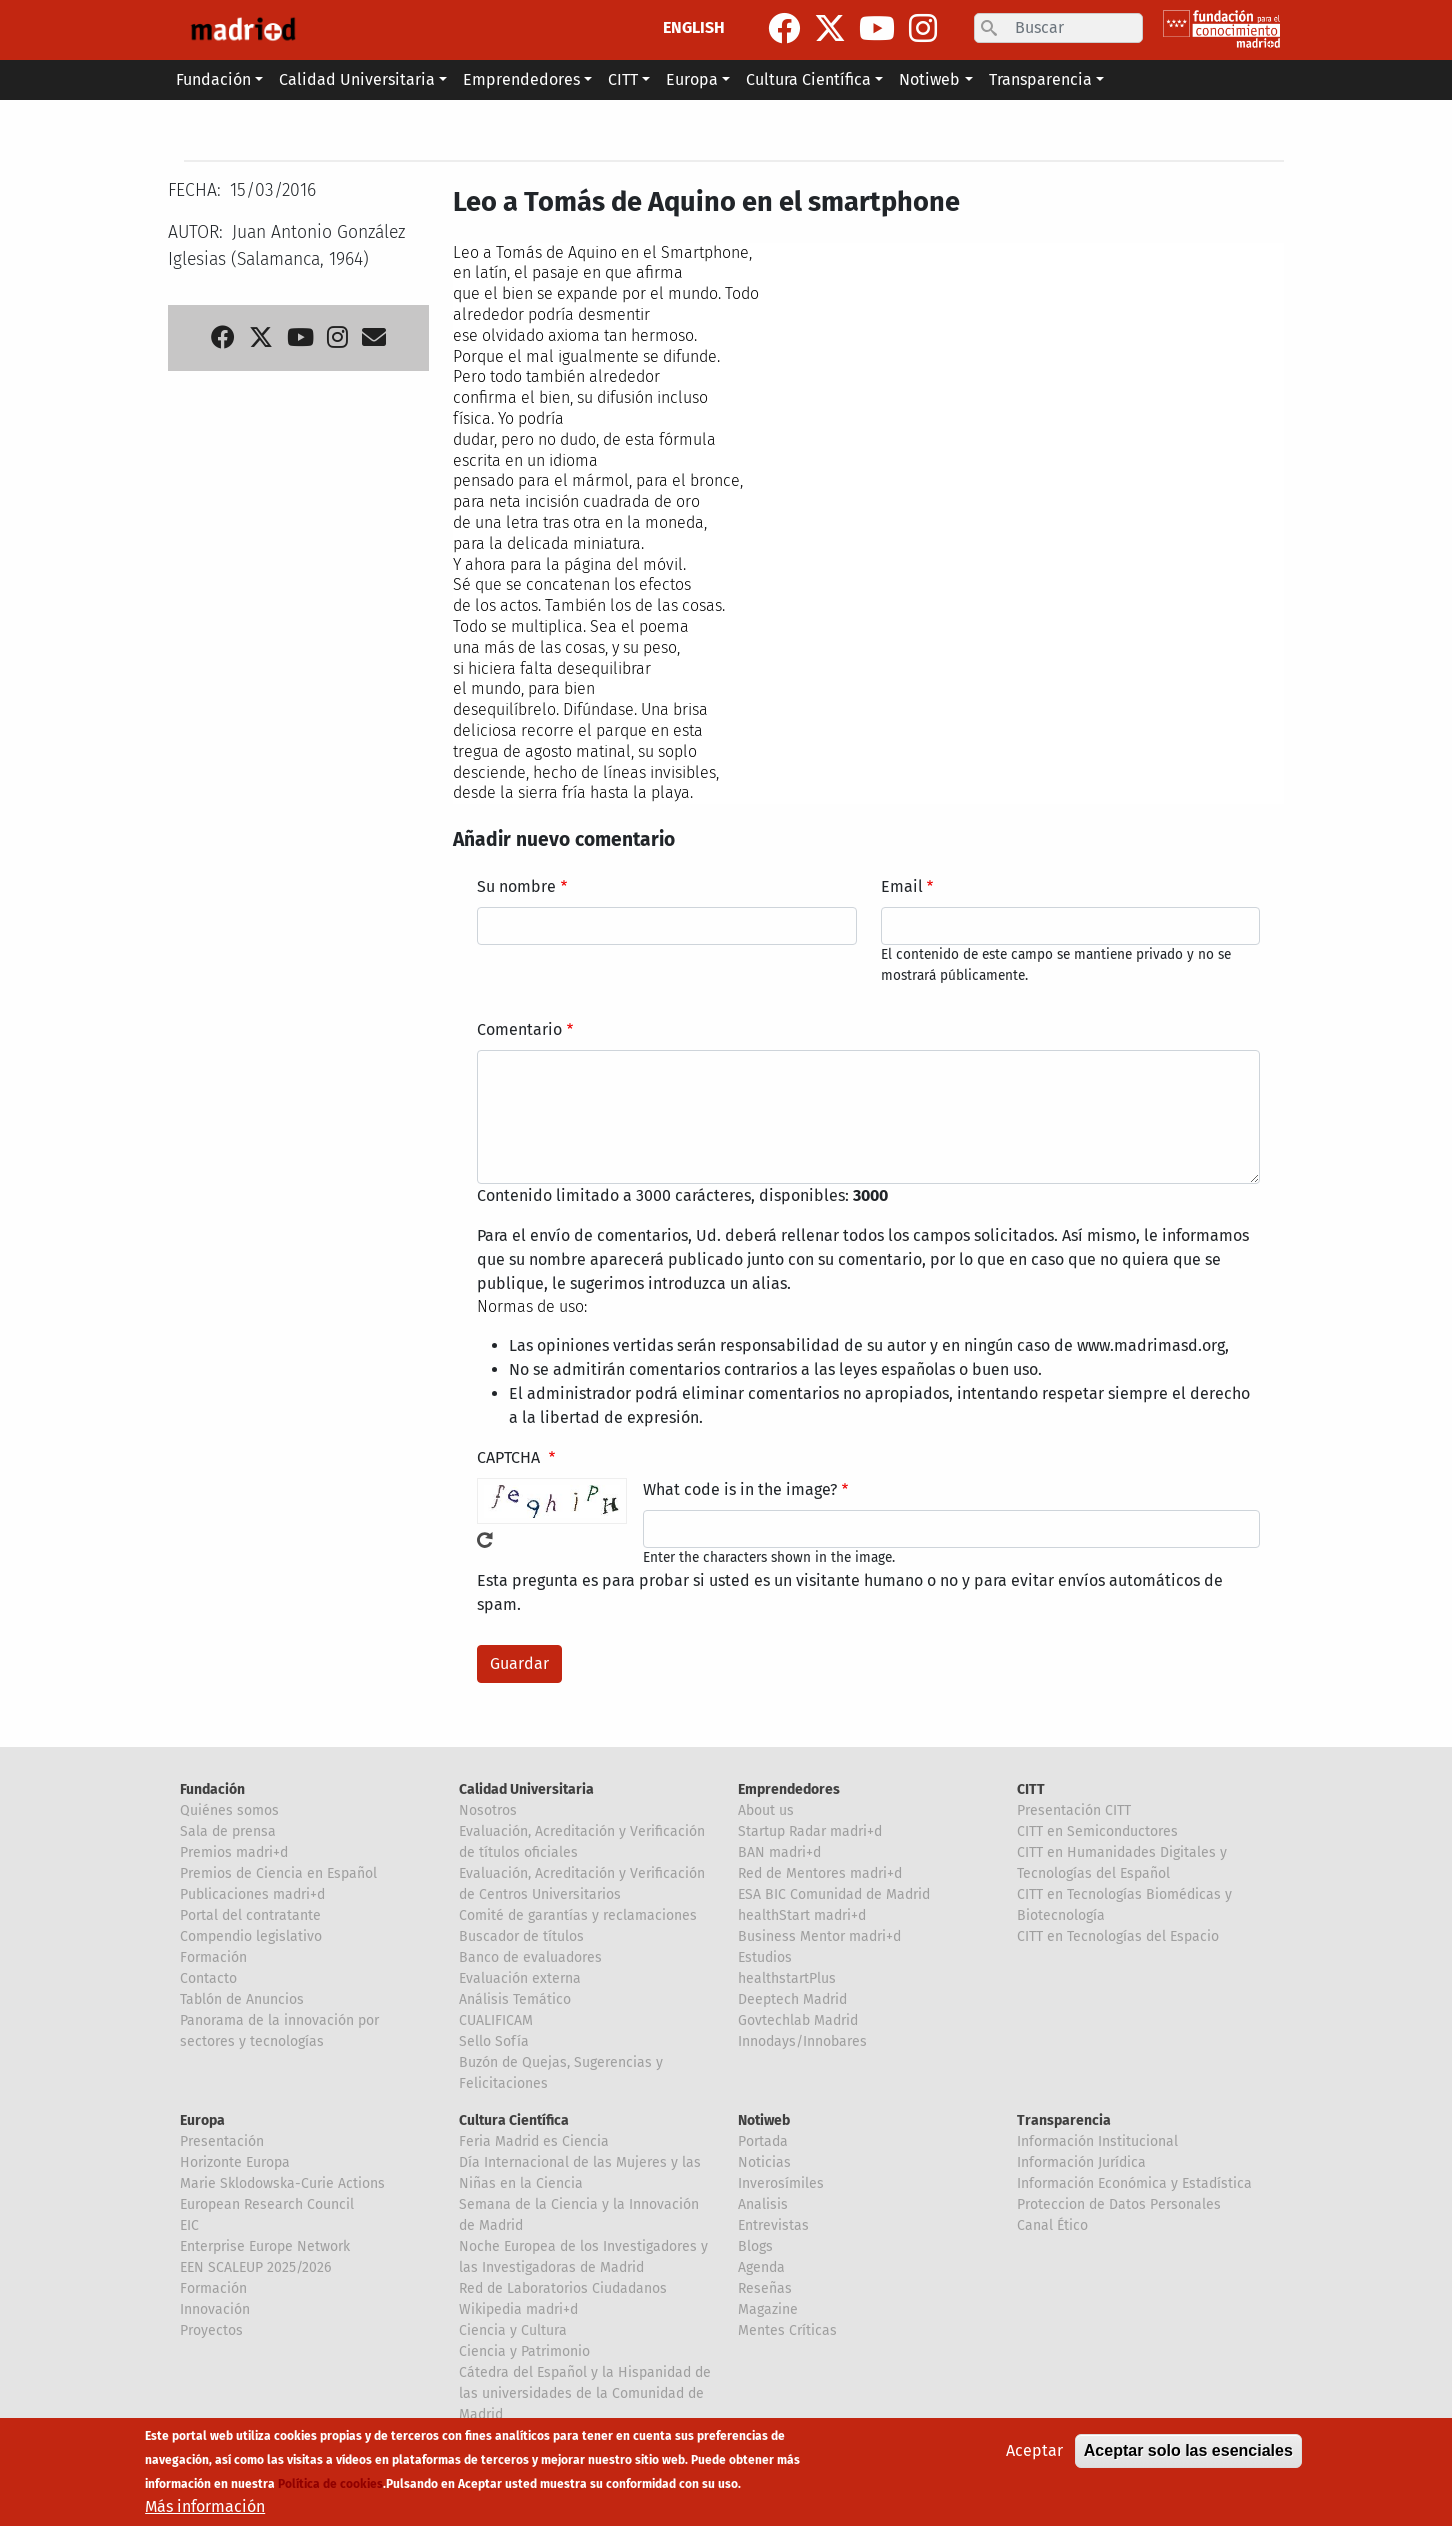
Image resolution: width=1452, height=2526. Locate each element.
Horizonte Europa (235, 2162)
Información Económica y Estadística (1134, 2183)
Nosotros (488, 1810)
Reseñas (765, 2288)
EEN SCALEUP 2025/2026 (255, 2267)
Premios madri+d (234, 1852)
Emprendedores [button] (521, 79)
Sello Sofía (494, 2041)
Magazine (768, 2309)
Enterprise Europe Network (265, 2246)
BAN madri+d (779, 1852)
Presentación (222, 2141)
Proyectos (211, 2330)
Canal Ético (1052, 2225)
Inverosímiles (781, 2183)
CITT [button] (623, 79)
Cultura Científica (514, 2120)
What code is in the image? (740, 1489)
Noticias (764, 2162)
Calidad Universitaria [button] (357, 79)
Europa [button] (692, 79)
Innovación (215, 2309)
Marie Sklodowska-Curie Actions (282, 2183)
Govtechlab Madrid (798, 2020)
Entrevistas (773, 2225)
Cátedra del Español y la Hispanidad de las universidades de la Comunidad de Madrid (585, 2393)
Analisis (763, 2204)
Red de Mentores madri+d (820, 1873)
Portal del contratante (250, 1915)
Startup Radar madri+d (810, 1831)
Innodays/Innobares (802, 2041)
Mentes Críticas (787, 2330)
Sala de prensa (228, 1831)
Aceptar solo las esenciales (1188, 2452)
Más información (205, 2508)
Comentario (519, 1029)
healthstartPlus (787, 1978)
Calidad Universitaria (526, 1789)
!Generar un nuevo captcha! (485, 1540)
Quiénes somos (229, 1810)
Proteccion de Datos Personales (1119, 2204)
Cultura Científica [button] (808, 79)
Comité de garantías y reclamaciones (578, 1915)
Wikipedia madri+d (518, 2309)
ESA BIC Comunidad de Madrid (834, 1894)
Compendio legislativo (251, 1936)
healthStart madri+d (802, 1915)
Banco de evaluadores (530, 1957)
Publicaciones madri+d (252, 1894)
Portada (763, 2141)
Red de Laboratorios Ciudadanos (563, 2288)
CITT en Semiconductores (1097, 1831)
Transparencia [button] (1040, 79)
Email (902, 886)
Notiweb (764, 2120)
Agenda (761, 2267)
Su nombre (516, 886)
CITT (1031, 1789)
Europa (202, 2120)
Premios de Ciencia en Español (278, 1873)
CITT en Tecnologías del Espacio (1118, 1936)
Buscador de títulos (521, 1936)
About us (766, 1810)
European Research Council (267, 2204)
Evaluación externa (520, 1978)
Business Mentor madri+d (819, 1936)
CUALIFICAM (496, 2020)
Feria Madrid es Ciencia (534, 2141)
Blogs (755, 2246)
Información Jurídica (1081, 2162)
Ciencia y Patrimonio (524, 2351)
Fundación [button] (213, 79)
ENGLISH (694, 27)
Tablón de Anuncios (242, 1999)
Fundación (212, 1789)
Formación (213, 1957)
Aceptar (1034, 2452)
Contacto (208, 1978)
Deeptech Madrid (792, 1999)
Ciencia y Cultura (513, 2330)
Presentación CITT (1074, 1810)
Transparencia (1064, 2120)
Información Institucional (1097, 2141)
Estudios (765, 1957)
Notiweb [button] (929, 79)
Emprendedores (789, 1789)
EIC (189, 2225)
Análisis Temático (515, 1999)
